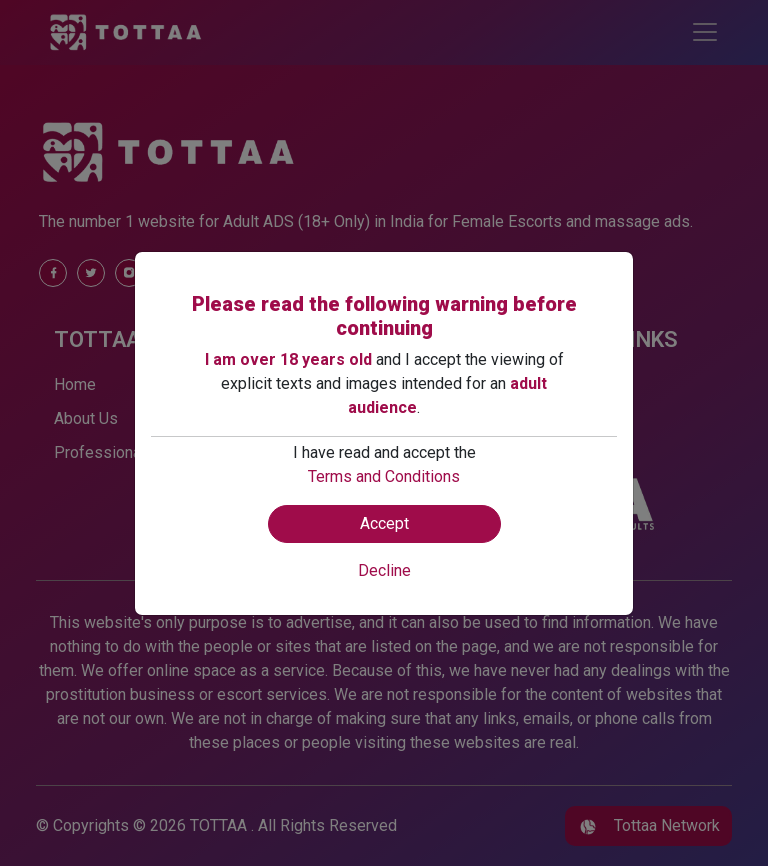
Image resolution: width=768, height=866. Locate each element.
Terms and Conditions (384, 476)
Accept (384, 523)
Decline (384, 570)
